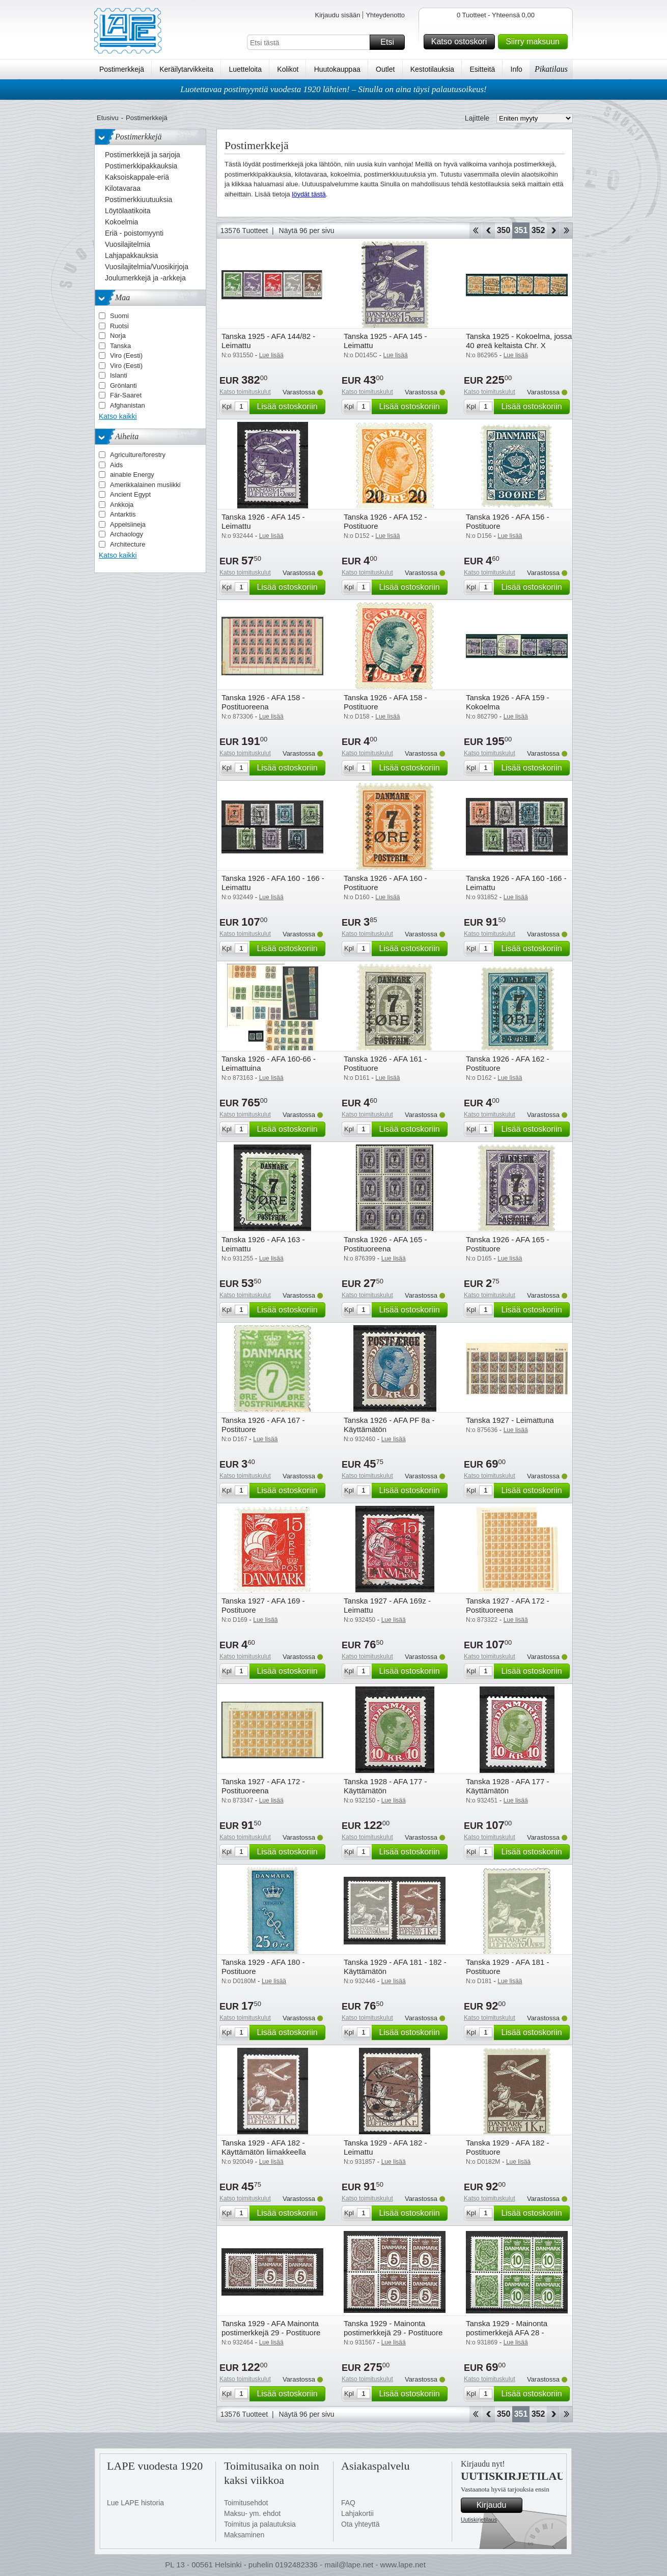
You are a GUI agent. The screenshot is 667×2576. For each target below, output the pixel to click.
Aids (116, 465)
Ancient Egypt (130, 494)
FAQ (348, 2503)
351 (521, 230)
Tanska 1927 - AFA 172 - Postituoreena (507, 1605)
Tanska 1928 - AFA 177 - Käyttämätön (385, 1786)
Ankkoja (121, 504)
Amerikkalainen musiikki (145, 485)
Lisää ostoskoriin (289, 406)
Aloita (475, 230)
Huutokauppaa (337, 69)
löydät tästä (309, 194)
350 (504, 230)
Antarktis (123, 514)
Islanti (118, 375)
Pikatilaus (551, 69)
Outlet (385, 69)
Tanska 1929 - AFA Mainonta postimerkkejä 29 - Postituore (270, 2328)
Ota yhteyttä (360, 2524)
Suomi (119, 316)
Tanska (120, 346)
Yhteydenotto (385, 15)
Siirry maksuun (535, 41)
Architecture (127, 544)
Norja (118, 335)
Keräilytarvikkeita (186, 69)
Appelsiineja (128, 524)
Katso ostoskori (461, 41)
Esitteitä (482, 69)
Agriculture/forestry (137, 455)
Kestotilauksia (432, 69)
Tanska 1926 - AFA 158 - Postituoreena (262, 702)
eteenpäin (553, 230)
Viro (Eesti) (126, 355)
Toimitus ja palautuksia (260, 2524)
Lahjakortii (357, 2513)
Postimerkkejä (121, 69)
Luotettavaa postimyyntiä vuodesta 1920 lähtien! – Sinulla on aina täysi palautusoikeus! (333, 89)
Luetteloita (245, 69)
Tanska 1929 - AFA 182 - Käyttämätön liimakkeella (263, 2147)
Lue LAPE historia (135, 2503)
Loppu (566, 230)
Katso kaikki (118, 416)
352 (538, 230)
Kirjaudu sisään (337, 15)
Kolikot (287, 69)
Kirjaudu (498, 2505)
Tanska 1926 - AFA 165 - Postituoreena (385, 1244)
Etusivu (108, 118)
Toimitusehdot (246, 2503)
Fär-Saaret (126, 395)
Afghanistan (127, 405)
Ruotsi (119, 326)
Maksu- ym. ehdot (252, 2513)
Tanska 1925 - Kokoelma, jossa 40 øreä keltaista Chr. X (519, 341)
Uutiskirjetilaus (479, 2519)
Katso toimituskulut (245, 391)
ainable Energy (132, 474)
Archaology (126, 534)
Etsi (391, 42)
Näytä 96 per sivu (307, 230)
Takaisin (488, 230)
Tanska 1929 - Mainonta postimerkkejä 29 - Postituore (393, 2328)
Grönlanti (123, 385)
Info (516, 69)
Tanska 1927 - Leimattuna (510, 1420)
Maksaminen (244, 2535)
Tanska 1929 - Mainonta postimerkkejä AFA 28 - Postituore (506, 2332)
